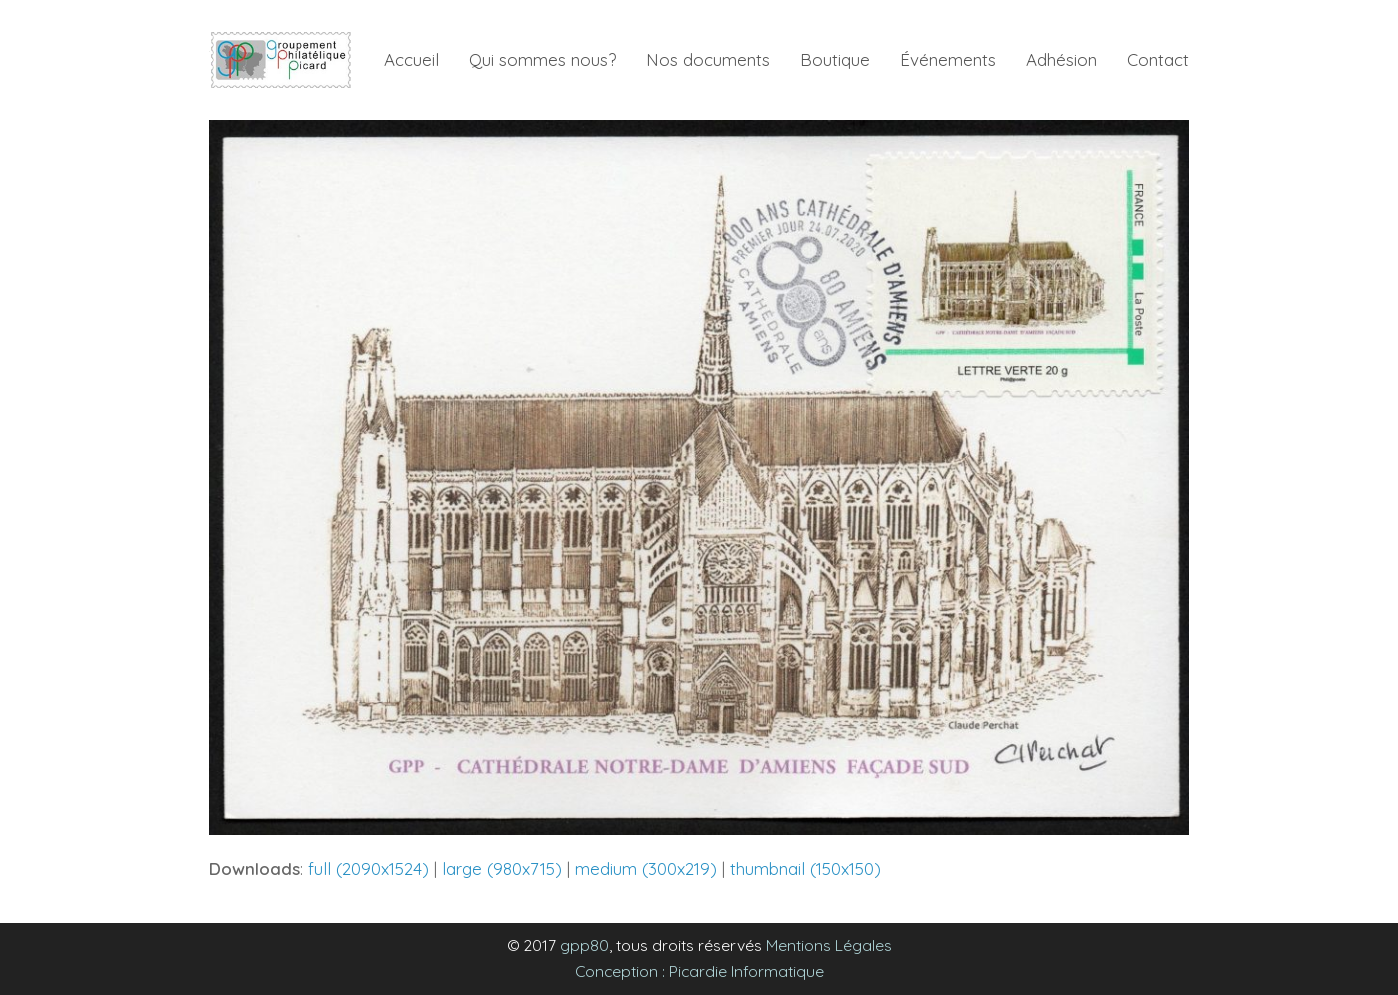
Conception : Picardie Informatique (699, 971)
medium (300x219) (646, 868)
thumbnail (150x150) (805, 868)
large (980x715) (502, 868)
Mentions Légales (829, 945)
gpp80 (584, 945)
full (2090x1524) (368, 868)
